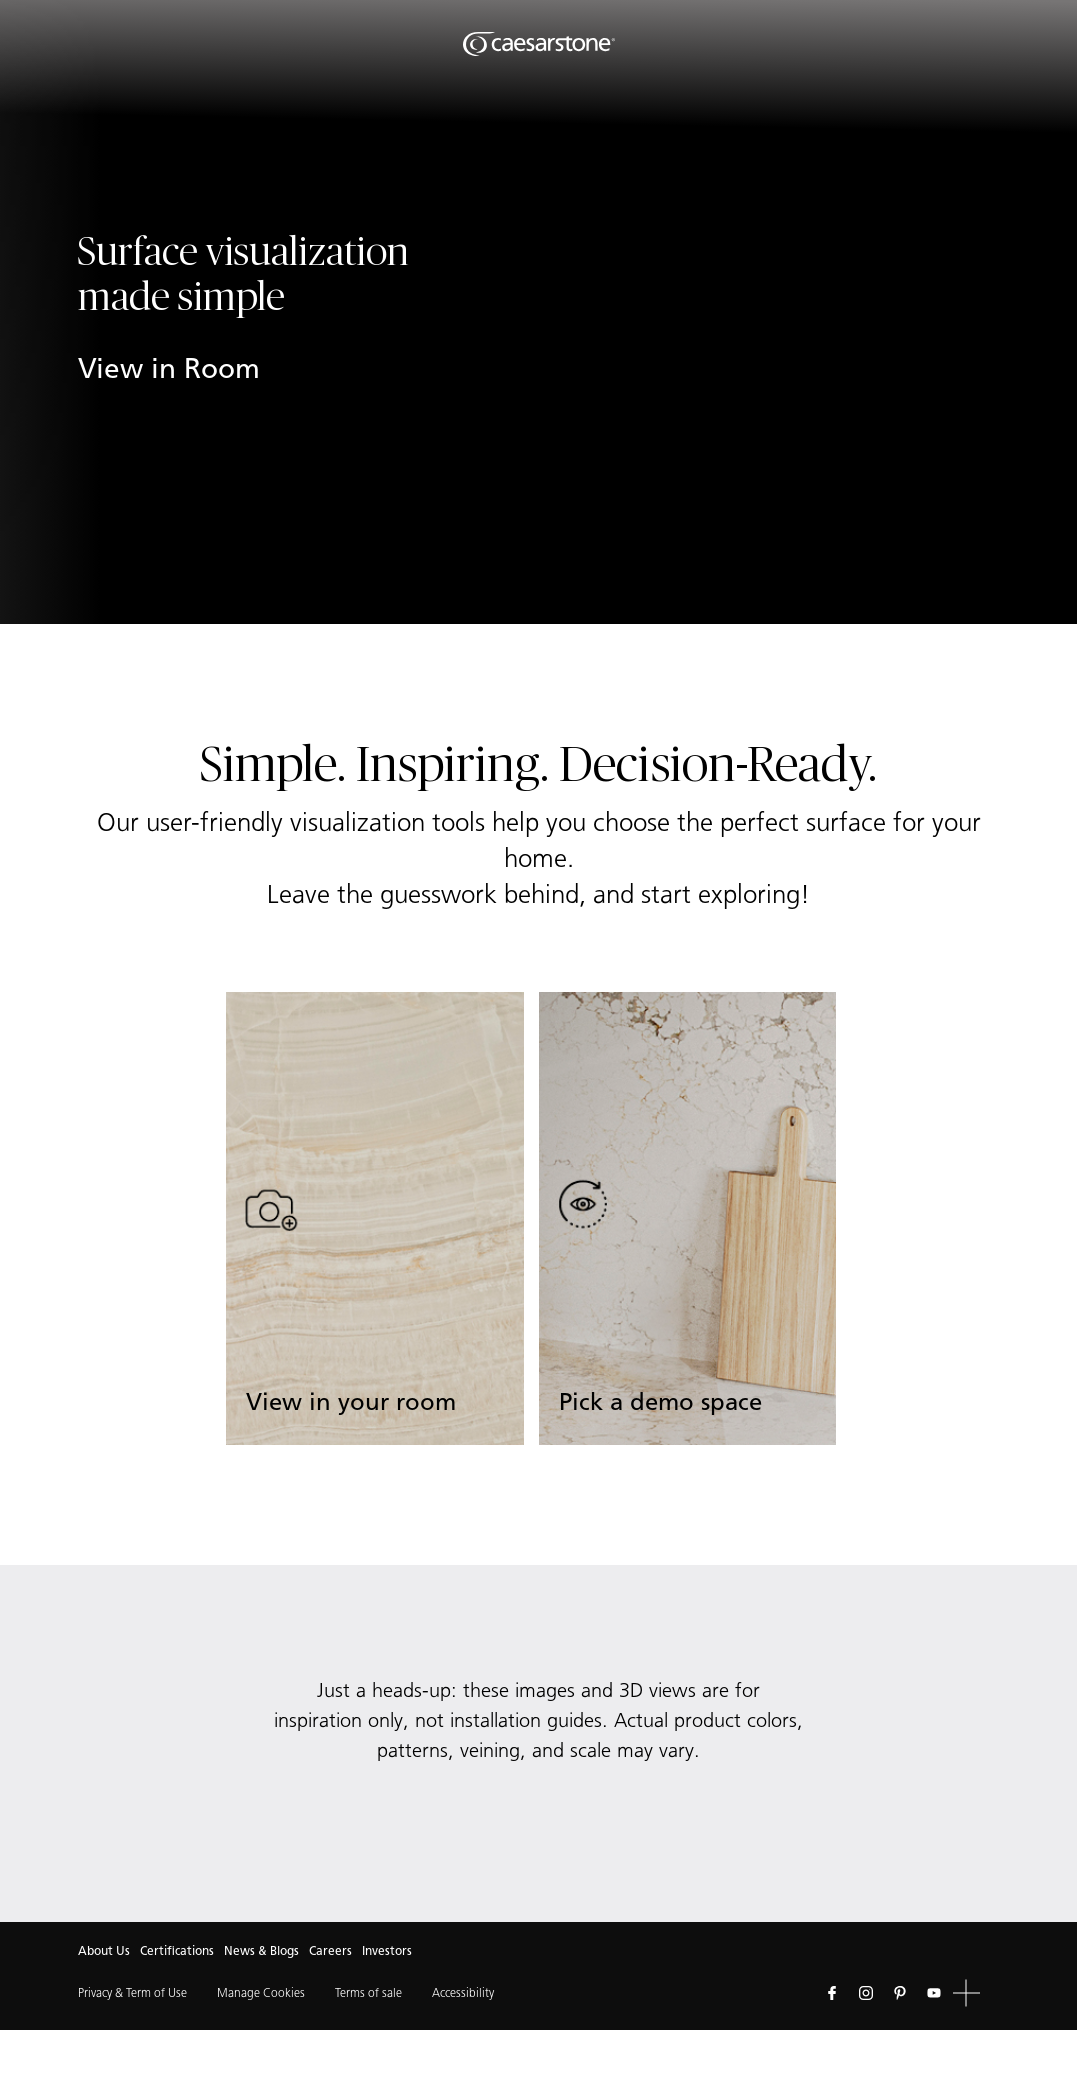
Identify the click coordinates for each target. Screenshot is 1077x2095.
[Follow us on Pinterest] (900, 1993)
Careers (330, 1950)
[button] (966, 1993)
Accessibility (463, 1992)
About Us (104, 1950)
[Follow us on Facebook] (832, 1993)
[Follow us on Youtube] (934, 1993)
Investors (387, 1950)
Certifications (177, 1950)
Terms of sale (368, 1992)
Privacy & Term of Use (132, 1992)
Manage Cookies (261, 1992)
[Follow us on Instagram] (866, 1993)
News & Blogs (261, 1950)
